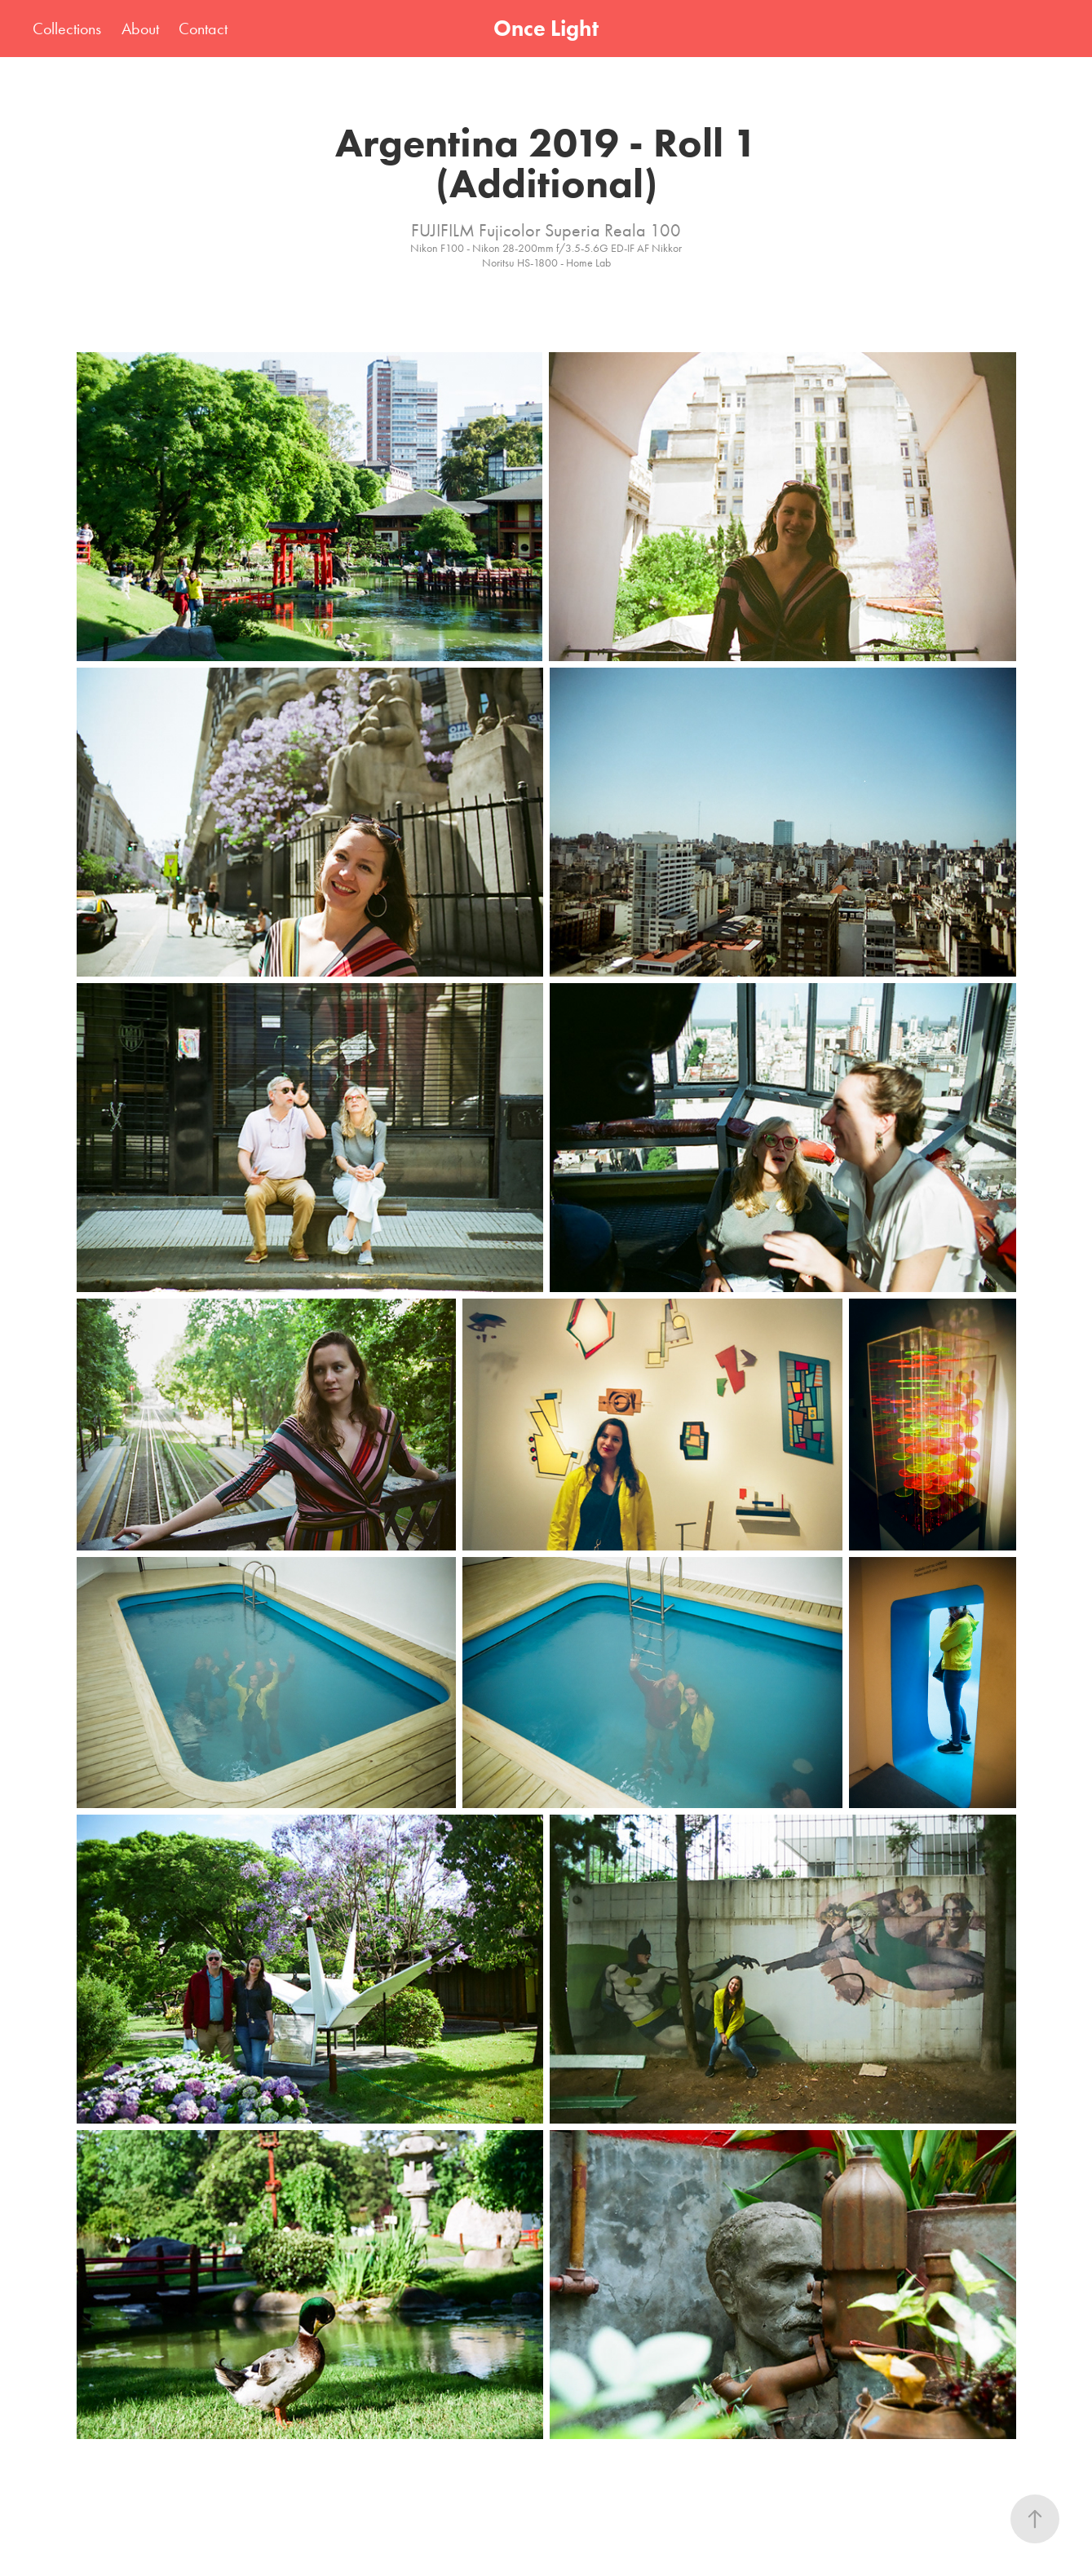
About (140, 28)
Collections (67, 28)
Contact (203, 28)
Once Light (546, 28)
